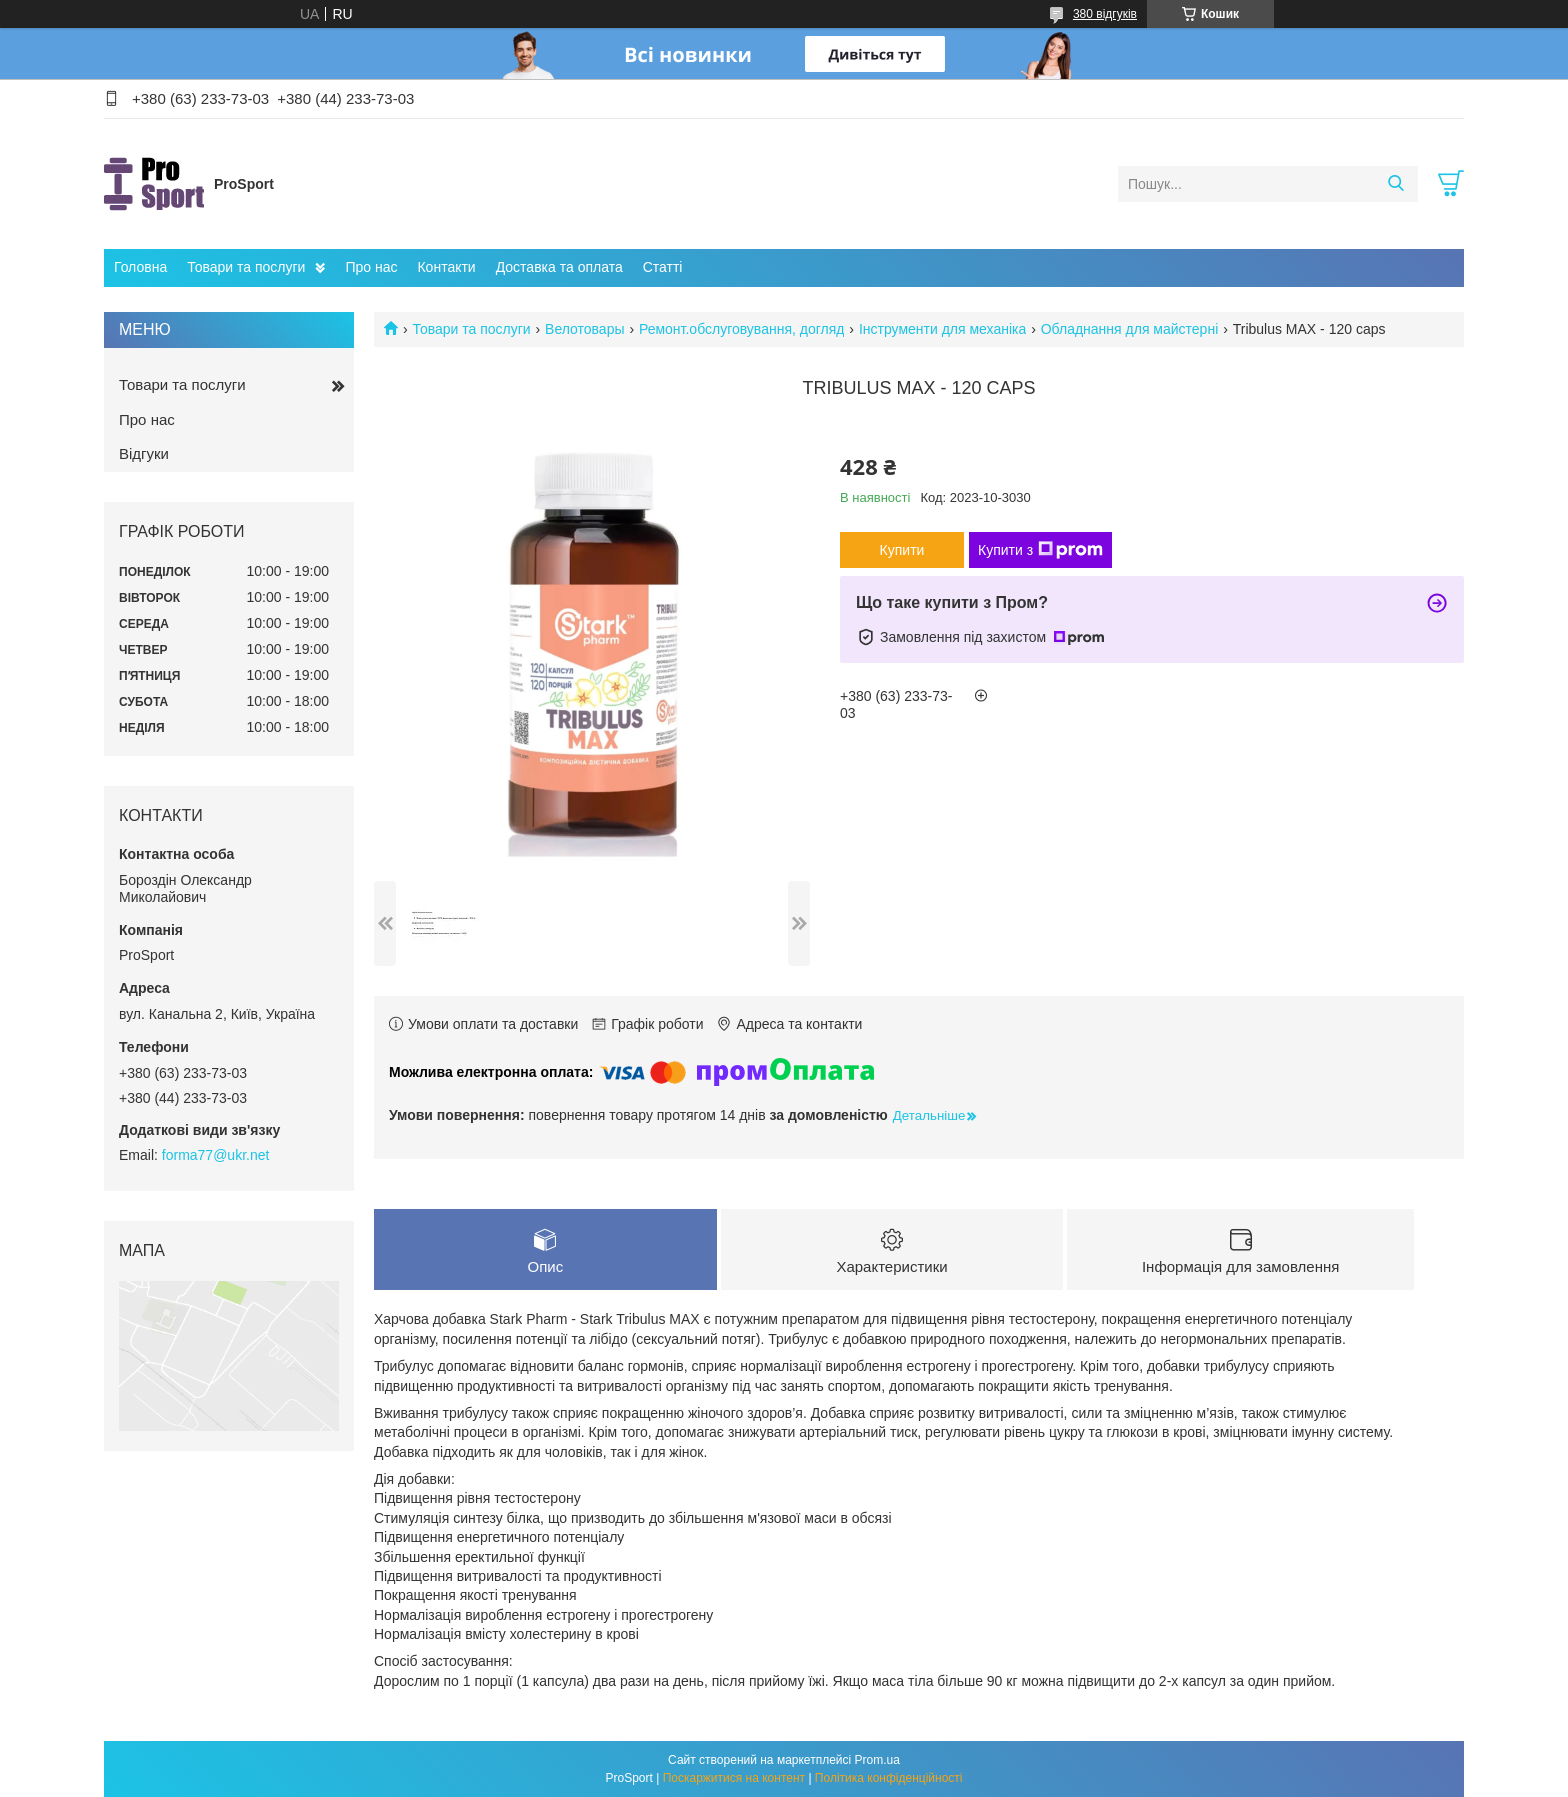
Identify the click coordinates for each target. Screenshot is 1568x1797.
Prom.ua (877, 1760)
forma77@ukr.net (216, 1155)
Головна (140, 267)
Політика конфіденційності (889, 1778)
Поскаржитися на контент (734, 1778)
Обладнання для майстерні (1130, 329)
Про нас (371, 267)
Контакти (446, 267)
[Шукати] (1395, 184)
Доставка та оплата (559, 267)
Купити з (1040, 550)
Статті (663, 267)
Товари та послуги (246, 267)
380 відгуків (1105, 14)
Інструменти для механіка (942, 329)
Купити (902, 550)
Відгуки (144, 453)
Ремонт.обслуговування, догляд (742, 329)
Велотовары (584, 329)
